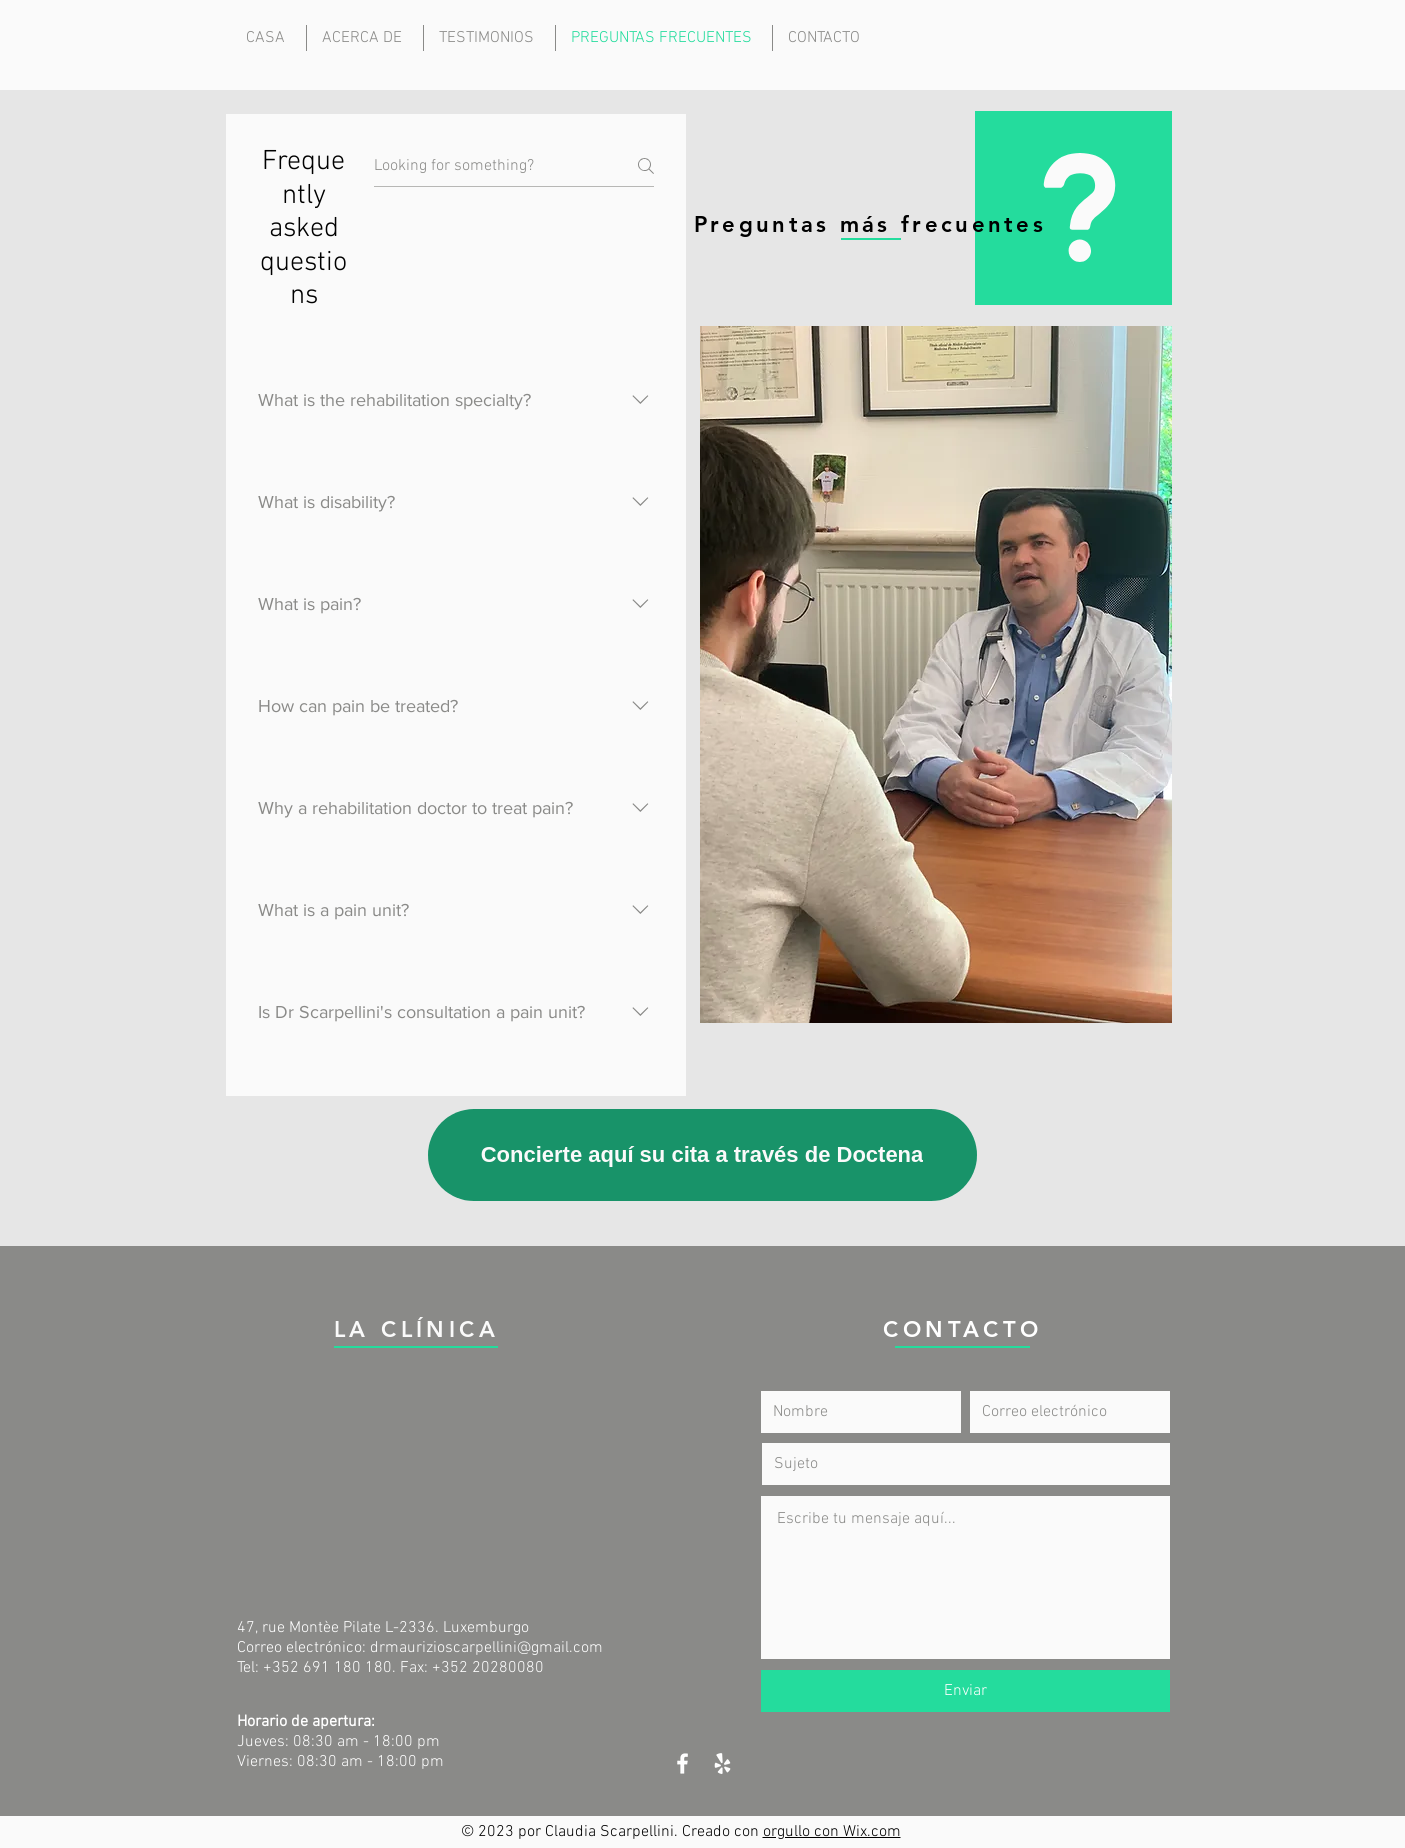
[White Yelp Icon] (722, 1763)
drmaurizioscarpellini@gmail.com (486, 1648)
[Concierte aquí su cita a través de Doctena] (702, 1155)
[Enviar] (965, 1691)
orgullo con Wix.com (832, 1832)
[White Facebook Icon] (682, 1763)
